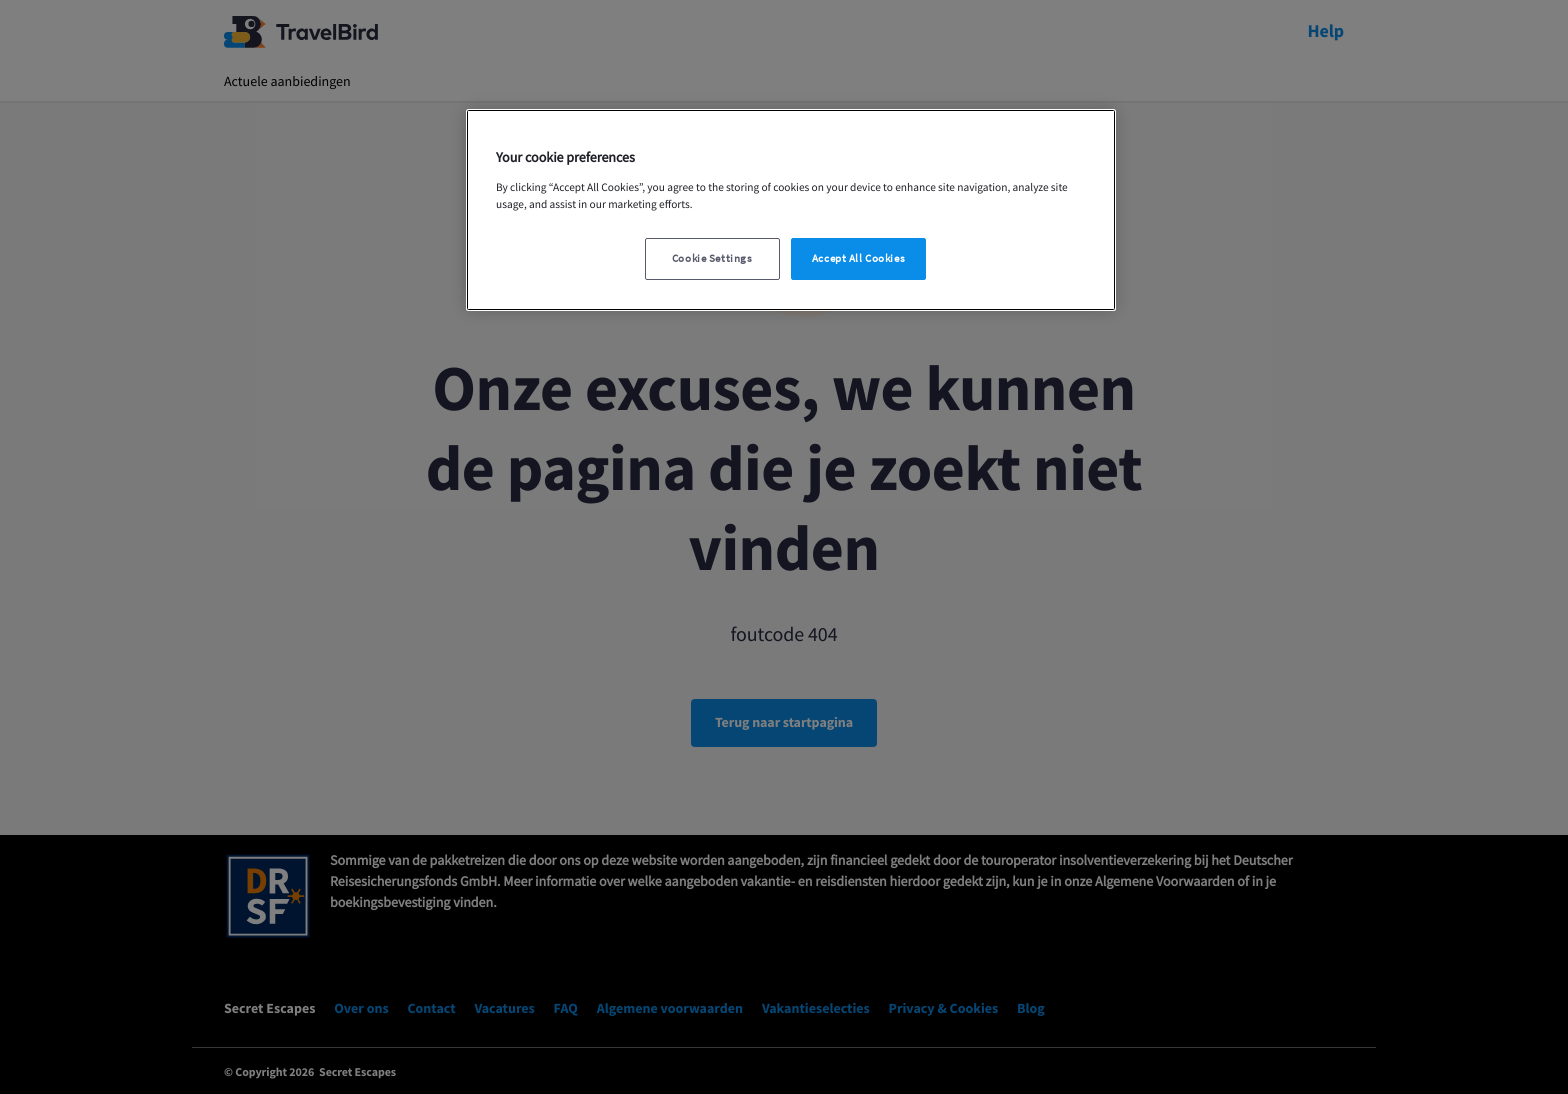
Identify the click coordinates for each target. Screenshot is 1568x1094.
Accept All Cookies (858, 258)
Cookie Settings (712, 258)
